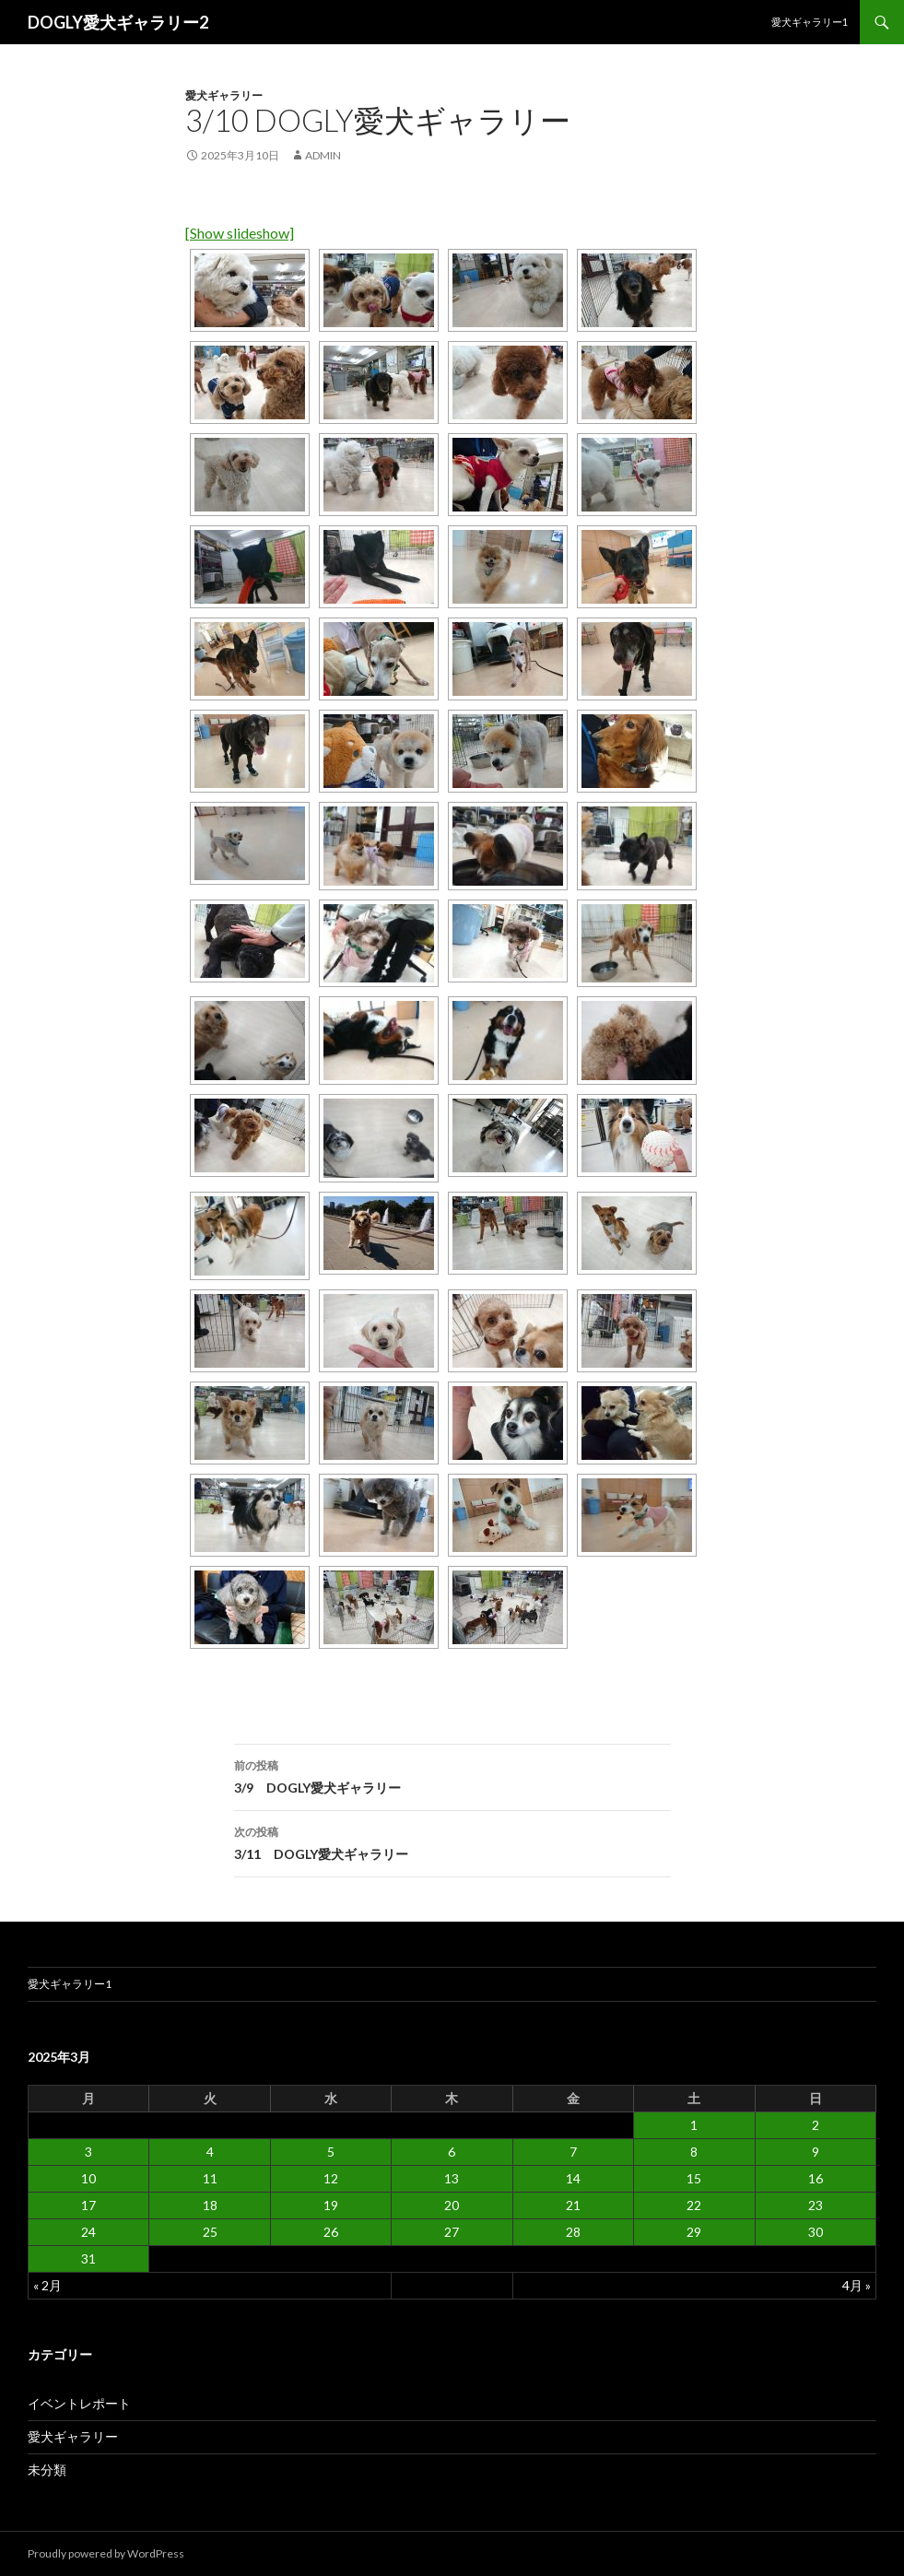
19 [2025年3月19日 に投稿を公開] (330, 2205)
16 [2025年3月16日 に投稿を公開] (815, 2178)
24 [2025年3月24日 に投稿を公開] (88, 2232)
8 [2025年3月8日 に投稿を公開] (694, 2151)
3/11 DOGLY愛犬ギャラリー (452, 1841)
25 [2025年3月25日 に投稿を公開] (210, 2232)
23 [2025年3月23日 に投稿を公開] (815, 2205)
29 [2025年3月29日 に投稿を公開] (694, 2232)
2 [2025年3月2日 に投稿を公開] (815, 2125)
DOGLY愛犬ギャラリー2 (118, 22)
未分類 (47, 2469)
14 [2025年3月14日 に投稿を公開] (573, 2178)
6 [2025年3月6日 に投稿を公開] (451, 2151)
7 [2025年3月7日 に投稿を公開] (573, 2151)
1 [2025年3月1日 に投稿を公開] (694, 2125)
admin (323, 155)
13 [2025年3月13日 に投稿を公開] (451, 2178)
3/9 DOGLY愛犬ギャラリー (452, 1775)
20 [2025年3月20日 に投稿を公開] (451, 2205)
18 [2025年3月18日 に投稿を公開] (210, 2205)
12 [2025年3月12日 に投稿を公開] (330, 2178)
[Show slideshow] (239, 232)
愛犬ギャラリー (224, 95)
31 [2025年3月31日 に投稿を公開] (88, 2258)
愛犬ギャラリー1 (809, 22)
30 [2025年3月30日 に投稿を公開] (815, 2232)
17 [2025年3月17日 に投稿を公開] (88, 2205)
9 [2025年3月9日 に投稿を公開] (815, 2151)
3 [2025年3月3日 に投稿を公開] (88, 2151)
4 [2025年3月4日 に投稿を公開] (210, 2151)
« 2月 (47, 2285)
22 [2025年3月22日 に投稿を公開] (694, 2205)
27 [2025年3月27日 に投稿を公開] (451, 2232)
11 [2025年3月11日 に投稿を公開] (210, 2178)
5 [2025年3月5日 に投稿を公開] (331, 2151)
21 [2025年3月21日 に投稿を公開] (573, 2205)
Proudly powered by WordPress (106, 2553)
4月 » (856, 2285)
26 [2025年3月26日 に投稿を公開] (330, 2232)
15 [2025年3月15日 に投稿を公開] (694, 2178)
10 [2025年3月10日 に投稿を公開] (88, 2178)
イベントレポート (79, 2403)
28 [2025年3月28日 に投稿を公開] (573, 2232)
